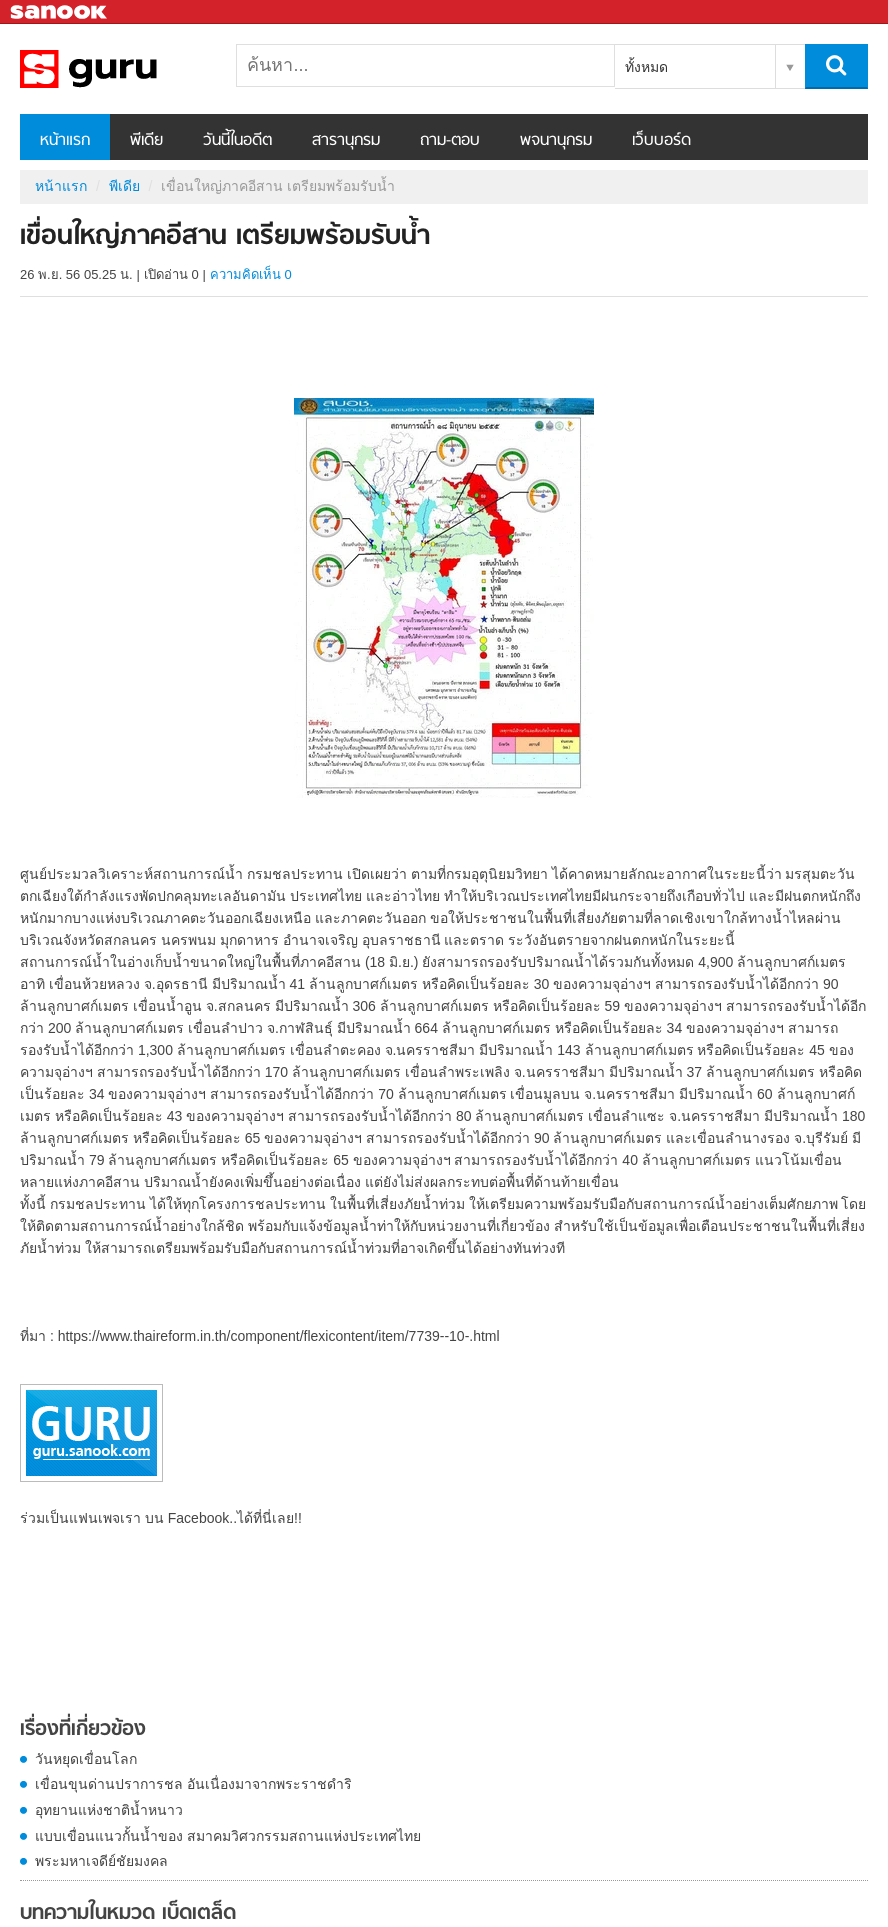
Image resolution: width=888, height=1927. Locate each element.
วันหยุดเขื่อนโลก (86, 1759)
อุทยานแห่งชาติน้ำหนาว (109, 1810)
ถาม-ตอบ (450, 141)
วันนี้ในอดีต (237, 141)
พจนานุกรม (556, 141)
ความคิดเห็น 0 (251, 274)
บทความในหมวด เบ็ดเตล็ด (128, 1914)
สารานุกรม (346, 141)
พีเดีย (146, 141)
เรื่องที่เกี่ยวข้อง (83, 1730)
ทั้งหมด (646, 67)
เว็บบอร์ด (661, 141)
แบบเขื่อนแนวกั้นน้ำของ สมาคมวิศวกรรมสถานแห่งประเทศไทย (228, 1836)
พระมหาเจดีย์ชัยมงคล (101, 1861)
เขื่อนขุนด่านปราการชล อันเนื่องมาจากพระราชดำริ (193, 1784)
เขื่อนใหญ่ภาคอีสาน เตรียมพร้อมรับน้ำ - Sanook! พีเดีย (125, 69)
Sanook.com (60, 12)
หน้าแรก (65, 141)
